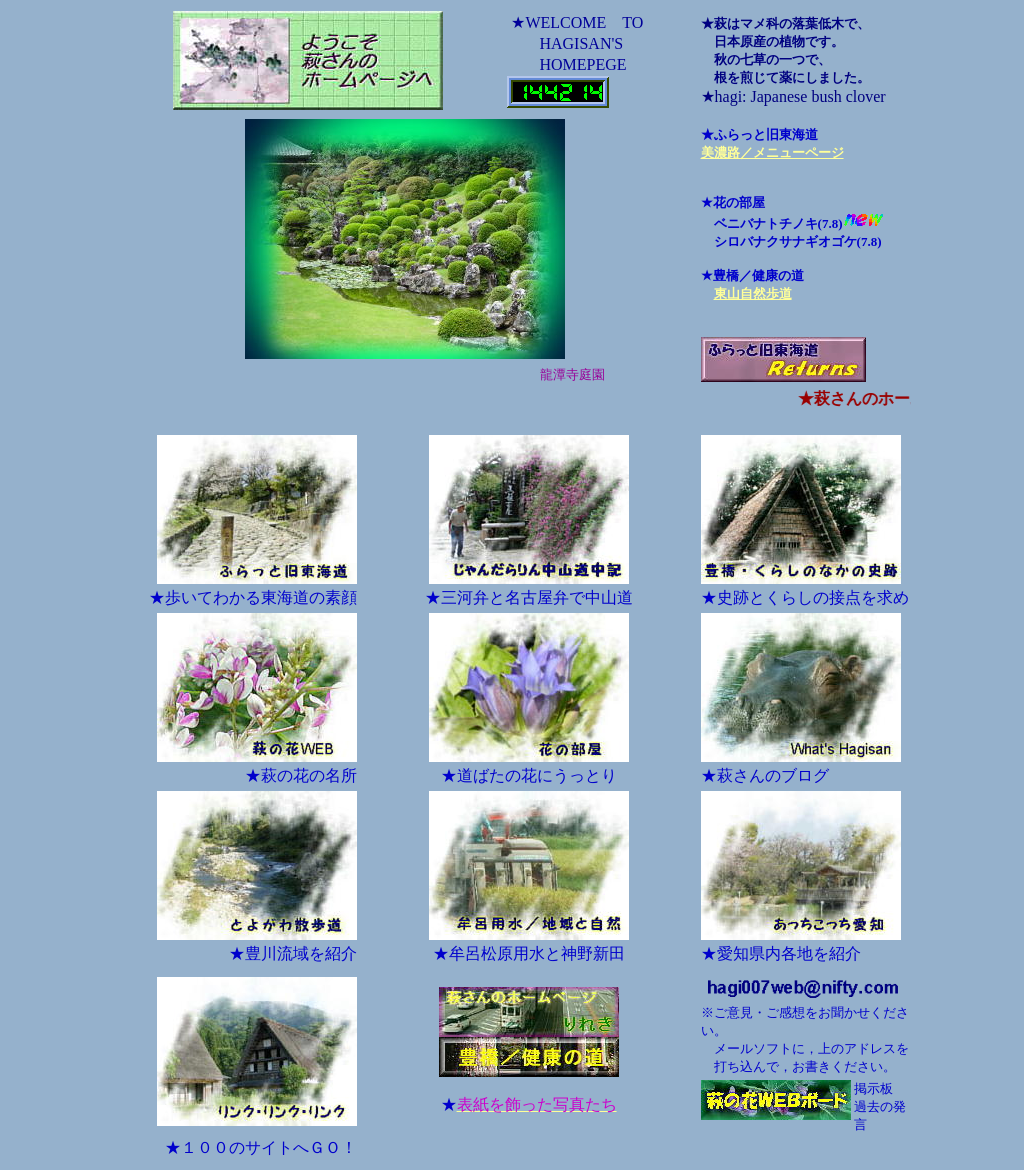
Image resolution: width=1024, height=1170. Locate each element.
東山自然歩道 (753, 293)
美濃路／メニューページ (772, 152)
